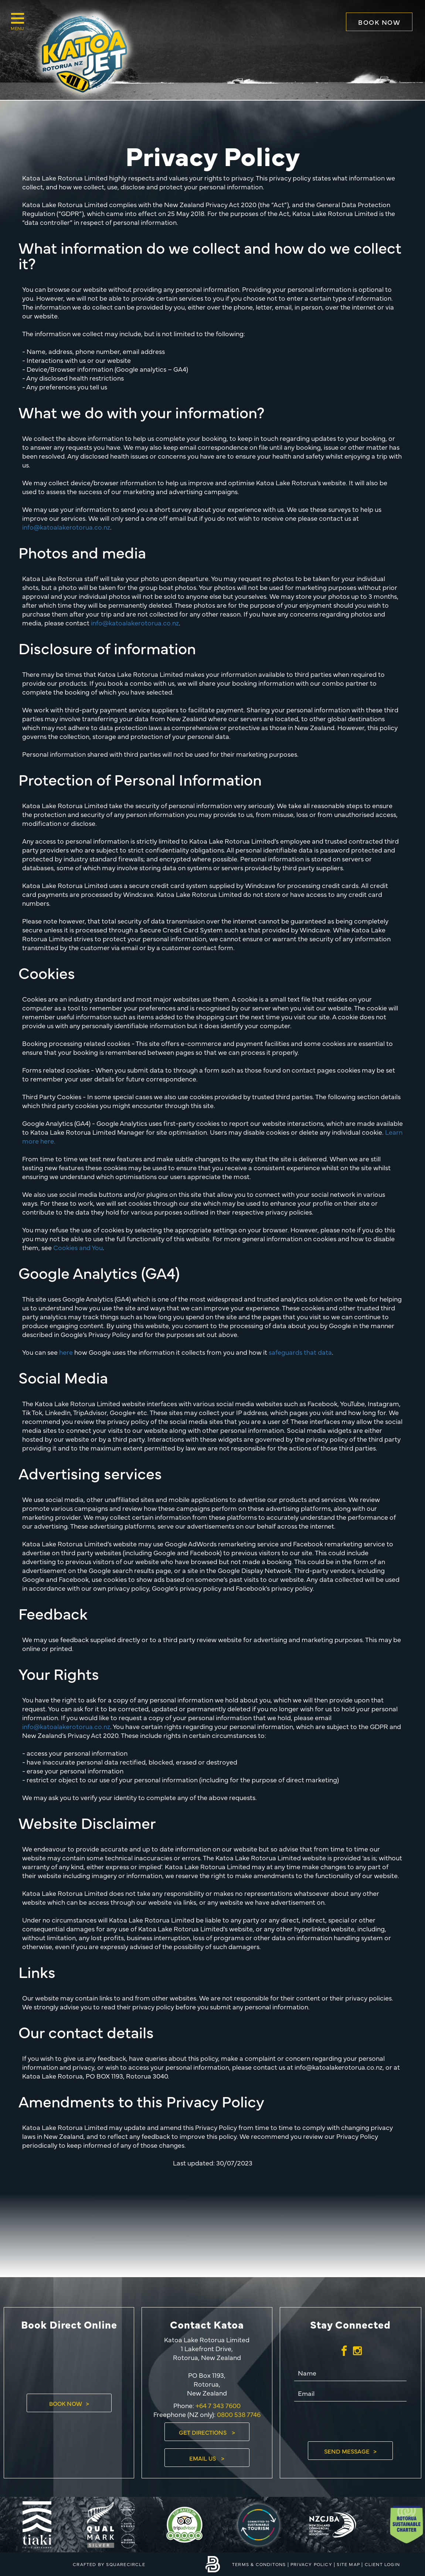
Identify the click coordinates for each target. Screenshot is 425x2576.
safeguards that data (300, 1352)
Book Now (379, 22)
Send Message (347, 2451)
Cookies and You (78, 1247)
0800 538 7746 (239, 2414)
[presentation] (350, 2421)
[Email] (350, 2394)
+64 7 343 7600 (217, 2405)
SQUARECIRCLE (125, 2564)
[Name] (350, 2373)
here (66, 1352)
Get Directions (203, 2432)
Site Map (348, 2564)
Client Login (382, 2564)
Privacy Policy (311, 2564)
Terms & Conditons (259, 2564)
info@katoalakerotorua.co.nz (66, 526)
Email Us (203, 2458)
